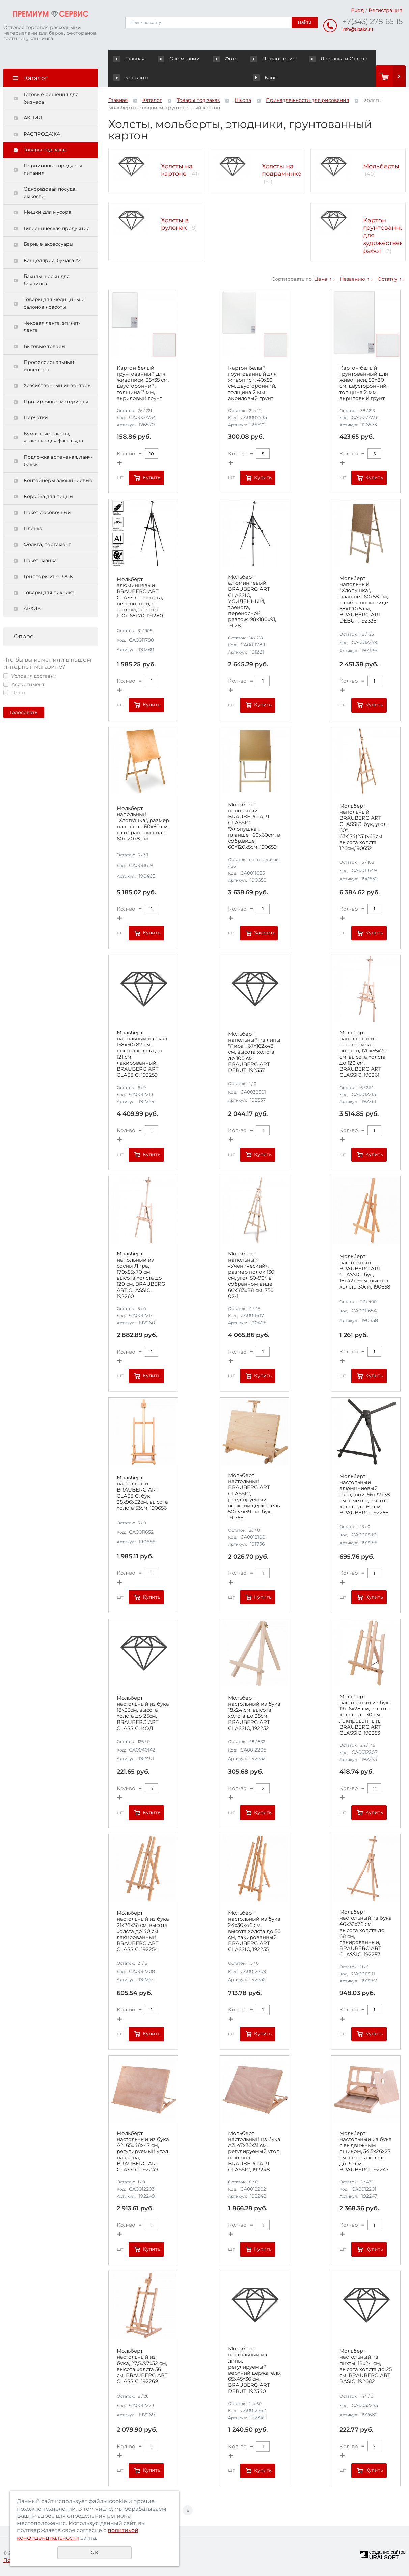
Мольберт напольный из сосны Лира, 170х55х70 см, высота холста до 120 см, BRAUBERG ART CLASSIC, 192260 (141, 1275)
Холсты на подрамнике (281, 170)
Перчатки (36, 418)
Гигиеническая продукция (56, 229)
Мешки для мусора (47, 212)
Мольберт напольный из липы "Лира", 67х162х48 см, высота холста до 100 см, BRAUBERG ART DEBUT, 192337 (254, 1052)
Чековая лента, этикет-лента (52, 327)
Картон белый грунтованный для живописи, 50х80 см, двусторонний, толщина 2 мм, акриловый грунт (363, 383)
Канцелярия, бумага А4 (53, 261)
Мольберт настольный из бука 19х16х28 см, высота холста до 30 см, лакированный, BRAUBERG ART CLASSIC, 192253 (365, 1715)
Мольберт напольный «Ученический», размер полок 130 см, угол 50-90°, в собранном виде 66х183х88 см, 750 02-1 (251, 1275)
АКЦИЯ (33, 118)
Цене (320, 279)
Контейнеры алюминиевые (58, 480)
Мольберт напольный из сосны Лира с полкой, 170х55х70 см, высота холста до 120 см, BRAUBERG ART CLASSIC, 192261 (363, 1054)
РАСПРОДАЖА (42, 134)
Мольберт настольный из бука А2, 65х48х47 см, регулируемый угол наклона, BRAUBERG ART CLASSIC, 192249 (143, 2152)
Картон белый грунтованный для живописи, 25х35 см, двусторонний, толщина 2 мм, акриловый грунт (143, 383)
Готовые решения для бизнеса (51, 98)
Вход (357, 10)
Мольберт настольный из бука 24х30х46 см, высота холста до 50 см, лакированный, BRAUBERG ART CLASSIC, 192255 (254, 1931)
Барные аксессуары (48, 244)
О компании (172, 59)
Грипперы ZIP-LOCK (48, 577)
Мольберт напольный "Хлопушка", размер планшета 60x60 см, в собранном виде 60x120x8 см (143, 824)
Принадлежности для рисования (307, 100)
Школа (243, 100)
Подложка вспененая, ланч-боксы (58, 461)
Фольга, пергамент (47, 545)
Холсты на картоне (177, 170)
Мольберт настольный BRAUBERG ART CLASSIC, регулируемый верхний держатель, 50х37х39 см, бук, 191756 (254, 1497)
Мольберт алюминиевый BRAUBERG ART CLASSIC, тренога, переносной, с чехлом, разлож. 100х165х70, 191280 (140, 598)
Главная (130, 59)
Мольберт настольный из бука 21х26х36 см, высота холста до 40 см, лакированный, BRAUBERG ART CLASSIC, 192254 (143, 1931)
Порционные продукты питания (53, 169)
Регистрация (385, 10)
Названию (352, 279)
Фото (208, 59)
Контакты (360, 59)
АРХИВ (32, 609)
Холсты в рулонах (175, 224)
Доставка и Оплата (310, 59)
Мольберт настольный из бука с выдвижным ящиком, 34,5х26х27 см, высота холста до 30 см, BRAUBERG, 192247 (365, 2152)
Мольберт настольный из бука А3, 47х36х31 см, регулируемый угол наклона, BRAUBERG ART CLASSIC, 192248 (254, 2152)
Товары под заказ (45, 150)
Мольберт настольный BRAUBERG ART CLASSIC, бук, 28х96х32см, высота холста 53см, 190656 (142, 1493)
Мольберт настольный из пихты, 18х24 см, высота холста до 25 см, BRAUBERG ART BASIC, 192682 (365, 2366)
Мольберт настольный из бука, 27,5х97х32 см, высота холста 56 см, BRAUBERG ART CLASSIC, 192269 (142, 2366)
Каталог (152, 100)
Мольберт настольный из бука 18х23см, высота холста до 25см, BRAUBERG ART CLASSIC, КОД (143, 1713)
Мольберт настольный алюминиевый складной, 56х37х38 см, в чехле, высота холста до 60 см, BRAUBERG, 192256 (364, 1495)
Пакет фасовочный (47, 513)
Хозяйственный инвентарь (57, 386)
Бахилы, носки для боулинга (47, 280)
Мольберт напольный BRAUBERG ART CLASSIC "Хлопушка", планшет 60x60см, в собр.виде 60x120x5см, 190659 (254, 826)
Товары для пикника (49, 593)
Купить (151, 477)
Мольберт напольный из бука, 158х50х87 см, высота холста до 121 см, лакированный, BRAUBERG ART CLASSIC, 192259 (142, 1054)
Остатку (387, 279)
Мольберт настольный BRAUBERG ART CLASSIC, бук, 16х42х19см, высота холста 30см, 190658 (364, 1272)
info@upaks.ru (358, 29)
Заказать (264, 933)
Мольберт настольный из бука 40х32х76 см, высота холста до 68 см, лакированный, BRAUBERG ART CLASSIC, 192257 (365, 1933)
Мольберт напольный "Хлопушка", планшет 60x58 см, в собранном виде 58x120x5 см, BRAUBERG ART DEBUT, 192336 (363, 600)
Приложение (256, 59)
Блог (125, 78)
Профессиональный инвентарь (49, 366)
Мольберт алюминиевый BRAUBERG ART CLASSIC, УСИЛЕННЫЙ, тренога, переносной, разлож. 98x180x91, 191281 (252, 601)
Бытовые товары (44, 347)
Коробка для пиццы (48, 497)
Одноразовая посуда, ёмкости (50, 193)
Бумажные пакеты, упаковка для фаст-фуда (53, 437)
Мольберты (381, 166)
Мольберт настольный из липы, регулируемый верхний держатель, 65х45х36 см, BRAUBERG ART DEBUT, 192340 (254, 2370)
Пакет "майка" (41, 561)
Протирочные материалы (56, 402)
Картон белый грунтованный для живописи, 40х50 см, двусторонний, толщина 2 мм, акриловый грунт (252, 383)
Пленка (33, 529)
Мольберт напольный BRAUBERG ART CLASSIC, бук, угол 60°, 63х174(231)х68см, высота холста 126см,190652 (363, 827)
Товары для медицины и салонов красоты (54, 303)
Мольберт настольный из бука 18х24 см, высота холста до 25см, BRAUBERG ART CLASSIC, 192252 (254, 1713)
